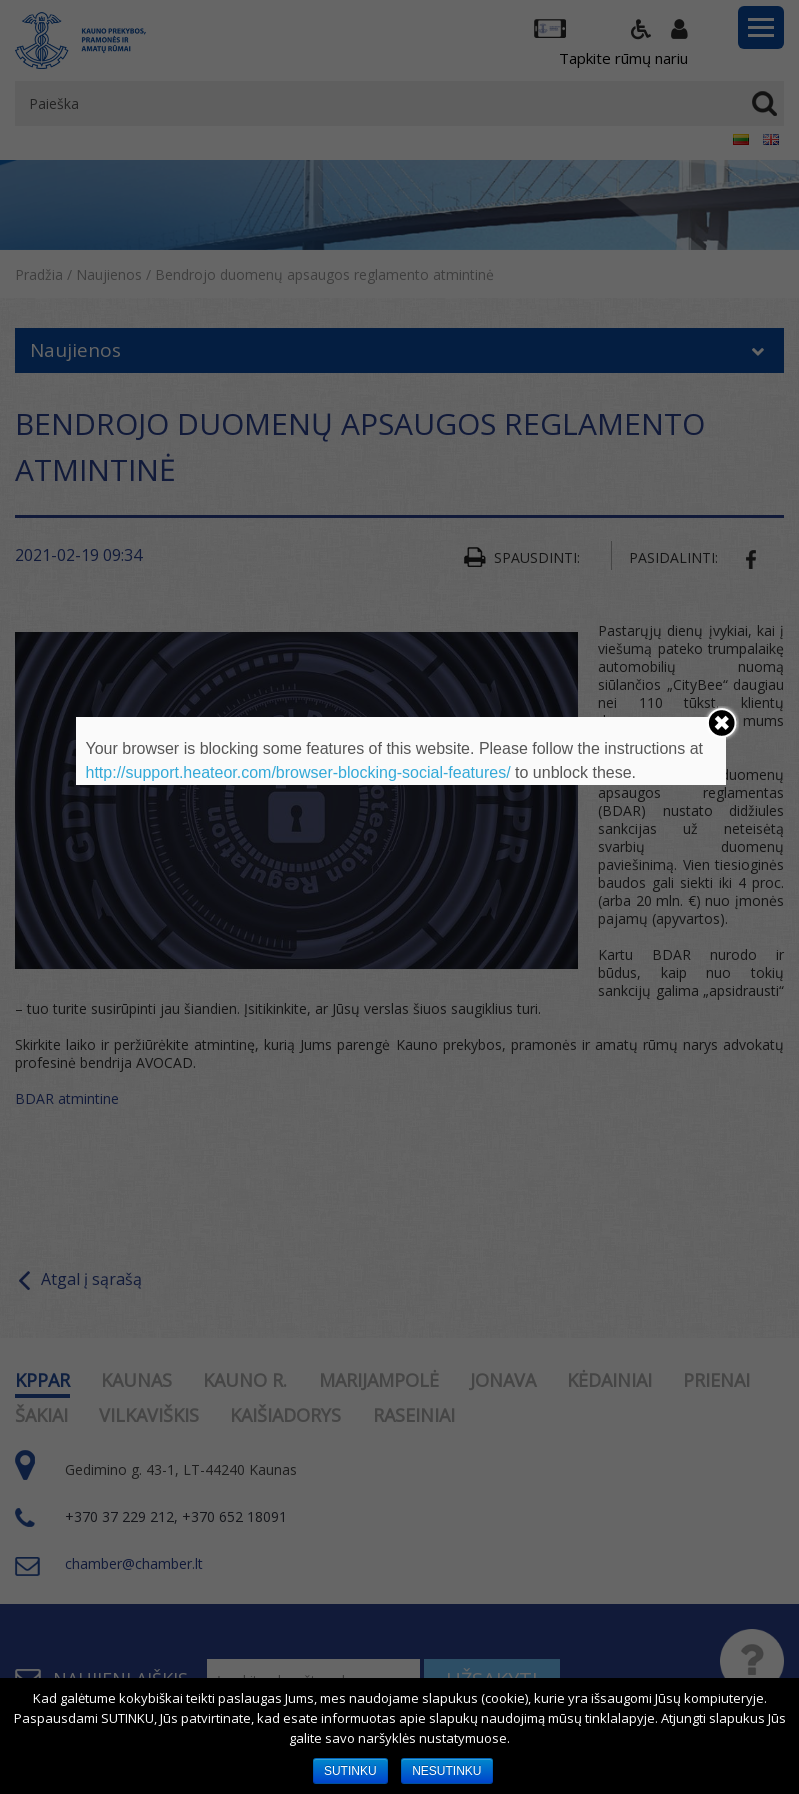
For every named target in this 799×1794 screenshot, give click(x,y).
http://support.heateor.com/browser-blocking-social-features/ (298, 772)
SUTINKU (350, 1771)
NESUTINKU (446, 1771)
